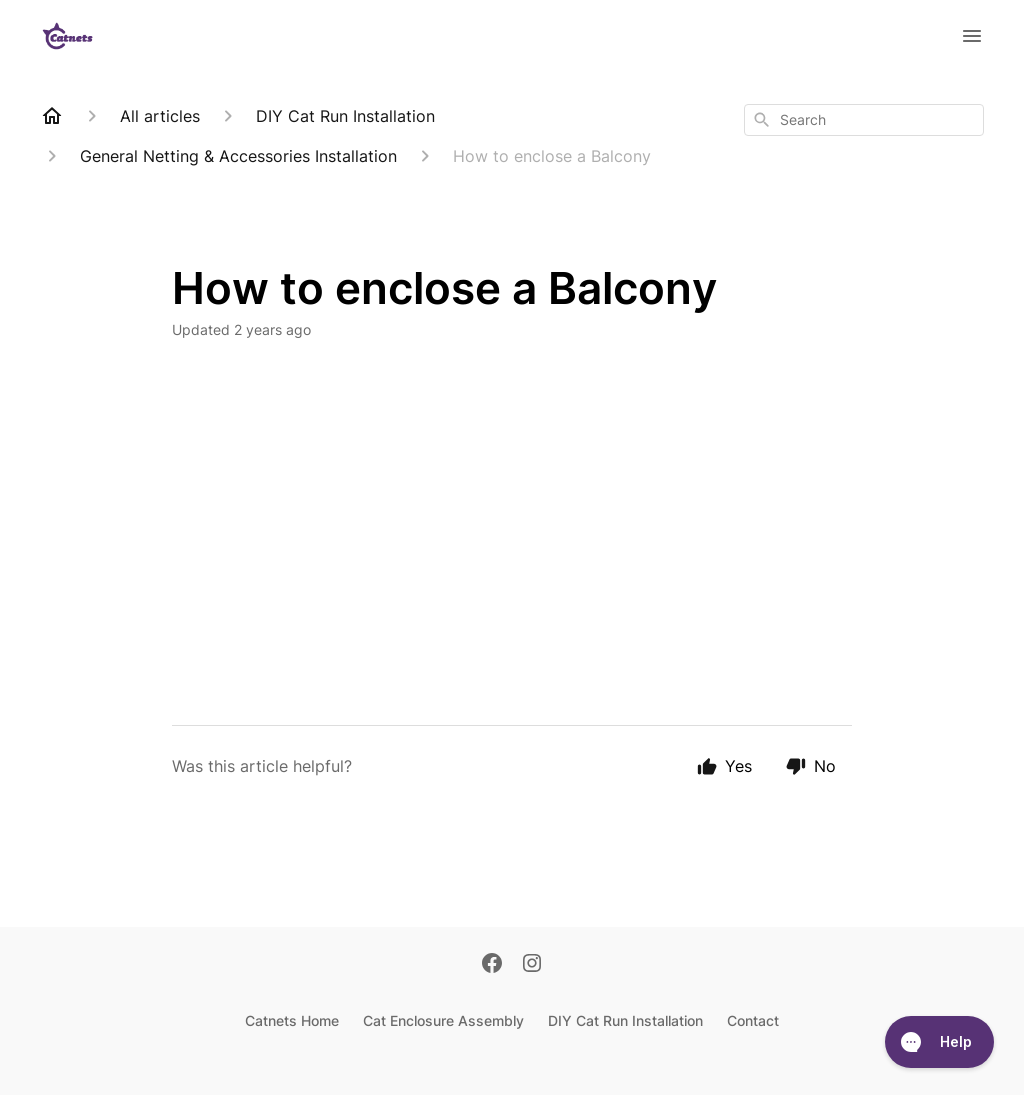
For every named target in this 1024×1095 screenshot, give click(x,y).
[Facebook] (492, 965)
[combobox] (864, 120)
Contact (753, 1020)
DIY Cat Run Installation (625, 1020)
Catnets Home (292, 1020)
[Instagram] (532, 965)
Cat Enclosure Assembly (443, 1020)
